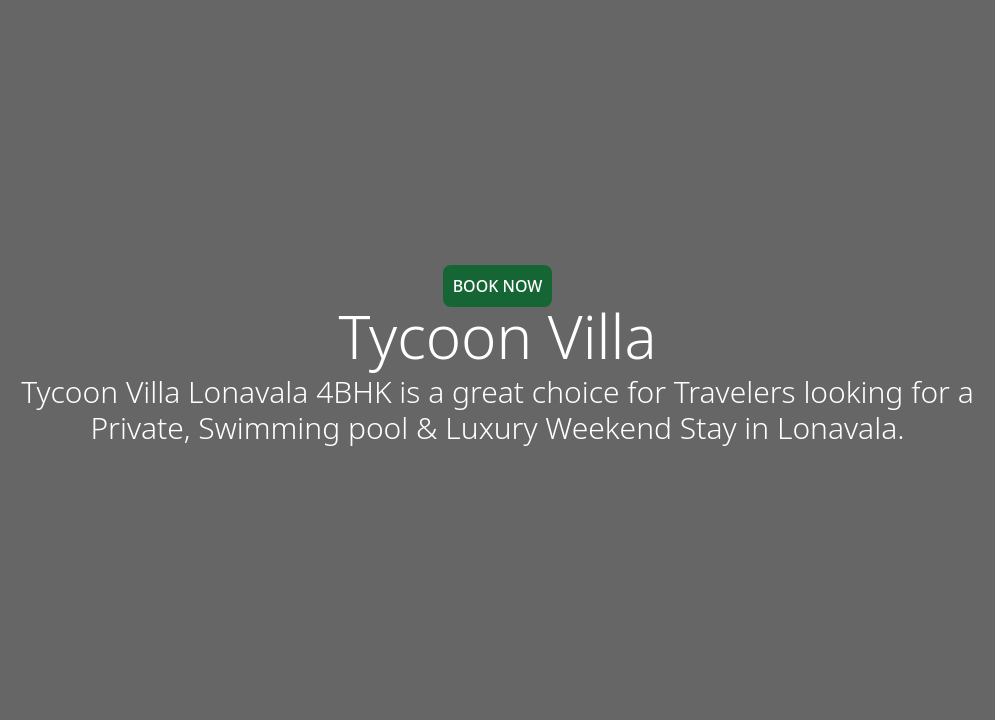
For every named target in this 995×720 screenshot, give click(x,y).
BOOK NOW (498, 286)
